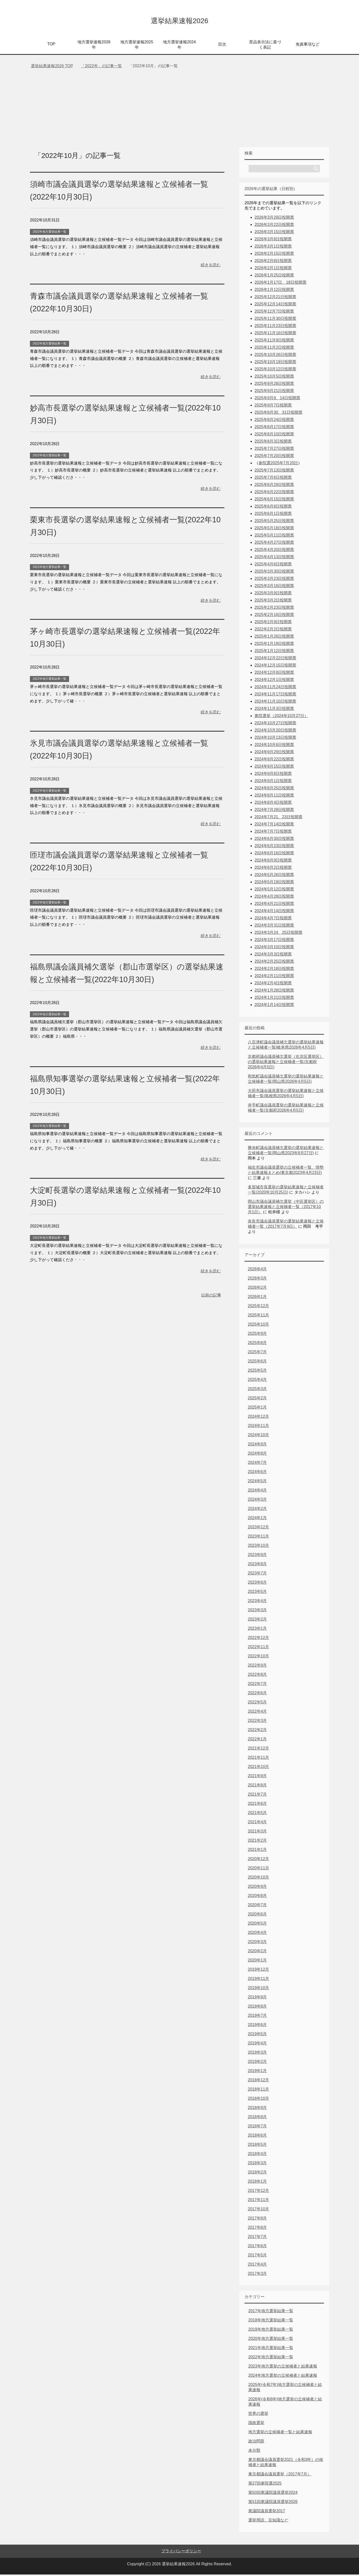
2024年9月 (257, 1445)
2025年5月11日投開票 (274, 537)
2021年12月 (258, 1750)
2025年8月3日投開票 (273, 443)
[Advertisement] (179, 111)
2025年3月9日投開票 (273, 594)
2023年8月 (257, 1565)
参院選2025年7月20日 (278, 464)
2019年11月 (258, 1980)
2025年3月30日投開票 (274, 573)
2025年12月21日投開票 (275, 298)
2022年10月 (258, 1657)
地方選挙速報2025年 (136, 46)
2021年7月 (257, 1796)
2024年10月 (258, 1436)
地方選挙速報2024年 (179, 46)
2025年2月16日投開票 (274, 616)
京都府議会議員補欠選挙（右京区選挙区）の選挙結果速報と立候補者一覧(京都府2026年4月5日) (286, 1063)
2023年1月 (257, 1630)
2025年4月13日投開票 (274, 558)
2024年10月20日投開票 (275, 732)
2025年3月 (257, 1390)
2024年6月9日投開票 (273, 862)
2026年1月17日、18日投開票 (280, 284)
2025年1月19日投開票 (274, 645)
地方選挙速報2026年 (94, 46)
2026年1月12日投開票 (274, 291)
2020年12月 (258, 1860)
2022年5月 (257, 1703)
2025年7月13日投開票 (274, 472)
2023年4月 (257, 1602)
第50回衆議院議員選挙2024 (272, 2494)
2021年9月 (257, 1777)
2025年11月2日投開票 (274, 349)
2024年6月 (257, 1473)
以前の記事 (211, 1296)
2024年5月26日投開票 (274, 876)
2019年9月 (257, 1998)
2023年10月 (258, 1547)
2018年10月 (258, 2100)
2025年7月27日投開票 (274, 450)
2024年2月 (257, 1510)
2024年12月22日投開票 (275, 659)
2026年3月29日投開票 (274, 219)
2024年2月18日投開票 (274, 970)
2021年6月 (257, 1805)
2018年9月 (257, 2109)
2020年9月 (257, 1888)
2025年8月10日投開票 (274, 435)
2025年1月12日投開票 (274, 652)
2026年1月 (257, 1298)
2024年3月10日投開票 (274, 948)
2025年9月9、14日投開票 (277, 399)
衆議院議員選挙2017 (266, 2512)
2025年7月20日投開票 (274, 457)
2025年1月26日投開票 (274, 638)
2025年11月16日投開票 (275, 334)
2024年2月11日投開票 (274, 977)
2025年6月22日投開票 (274, 493)
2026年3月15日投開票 (274, 233)
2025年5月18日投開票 (274, 529)
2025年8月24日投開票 (274, 421)
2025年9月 (257, 1335)
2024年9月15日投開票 (274, 768)
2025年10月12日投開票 (275, 370)
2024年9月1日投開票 (273, 782)
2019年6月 (257, 2026)
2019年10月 (258, 1989)
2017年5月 (257, 2256)
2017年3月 (257, 2275)
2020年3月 (257, 1943)
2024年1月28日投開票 (274, 992)
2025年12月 (258, 1307)
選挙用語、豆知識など (268, 2521)
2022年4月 (257, 1713)
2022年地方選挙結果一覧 (49, 233)
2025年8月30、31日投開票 (278, 414)
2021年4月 (257, 1823)
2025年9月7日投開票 (273, 407)
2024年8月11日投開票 (274, 797)
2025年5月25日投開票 (274, 522)
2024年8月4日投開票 (273, 804)
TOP (51, 45)
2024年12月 (258, 1418)
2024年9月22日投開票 (274, 760)
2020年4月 (257, 1934)
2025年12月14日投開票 (275, 305)
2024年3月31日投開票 (274, 927)
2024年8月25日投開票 (274, 789)
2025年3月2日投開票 (273, 602)
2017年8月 (257, 2229)
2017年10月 (258, 2210)
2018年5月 (257, 2146)
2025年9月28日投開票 (274, 385)
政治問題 (256, 2442)
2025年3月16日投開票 (274, 587)
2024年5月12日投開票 (274, 890)
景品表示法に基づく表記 (265, 46)
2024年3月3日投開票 (273, 955)
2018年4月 (257, 2155)
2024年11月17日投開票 (275, 695)
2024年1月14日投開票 (274, 1006)
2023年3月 (257, 1611)
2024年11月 (258, 1427)
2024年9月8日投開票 (273, 775)
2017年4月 (257, 2266)
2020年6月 (257, 1915)
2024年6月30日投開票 (274, 840)
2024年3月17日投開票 (274, 941)
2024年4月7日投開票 (273, 919)
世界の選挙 (258, 2415)
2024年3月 (257, 1501)
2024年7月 (257, 1464)
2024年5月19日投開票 (274, 883)
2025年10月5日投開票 (274, 378)
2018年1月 (257, 2183)
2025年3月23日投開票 (274, 580)
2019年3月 (257, 2054)
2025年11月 (258, 1316)
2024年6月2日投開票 (273, 869)
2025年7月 (257, 1353)
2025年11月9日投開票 (274, 341)
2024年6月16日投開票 (274, 854)
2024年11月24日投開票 (275, 688)
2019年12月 (258, 1971)
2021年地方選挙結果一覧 (270, 2349)
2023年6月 (257, 1584)
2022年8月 (257, 1676)
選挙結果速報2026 (179, 21)
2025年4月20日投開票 (274, 551)
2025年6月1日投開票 (273, 515)
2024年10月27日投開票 (275, 724)
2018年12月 (258, 2081)
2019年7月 (257, 2017)
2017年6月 (257, 2247)
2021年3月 (257, 1832)
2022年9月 (257, 1667)
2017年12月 (258, 2192)
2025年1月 (257, 1409)
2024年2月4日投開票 (273, 984)
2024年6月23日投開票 (274, 847)
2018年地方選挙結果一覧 (270, 2321)
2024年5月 (257, 1482)
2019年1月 (257, 2072)
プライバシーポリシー (181, 2552)
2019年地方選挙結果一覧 (270, 2331)
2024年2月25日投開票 (274, 963)
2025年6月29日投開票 (274, 486)
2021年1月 (257, 1851)
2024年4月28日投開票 (274, 898)
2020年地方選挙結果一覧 (270, 2340)
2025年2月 (257, 1399)
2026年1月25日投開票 (274, 276)
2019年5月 (257, 2035)
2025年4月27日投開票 (274, 544)
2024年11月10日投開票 (275, 703)
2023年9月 (257, 1556)
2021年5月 (257, 1814)
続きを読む (211, 266)
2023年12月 (258, 1528)
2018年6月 (257, 2137)
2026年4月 (257, 1270)
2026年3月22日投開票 (274, 226)
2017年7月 (257, 2238)
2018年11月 (258, 2091)
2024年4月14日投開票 (274, 912)
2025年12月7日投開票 (274, 313)
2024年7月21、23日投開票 (278, 818)
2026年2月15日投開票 (274, 255)
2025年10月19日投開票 (275, 363)
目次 (222, 46)
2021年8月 (257, 1786)
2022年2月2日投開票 (273, 630)
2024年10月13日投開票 (275, 739)
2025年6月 (257, 1362)
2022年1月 (257, 1740)
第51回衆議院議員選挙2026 (272, 2503)
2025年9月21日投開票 (274, 392)
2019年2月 (257, 2063)
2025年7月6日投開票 (273, 479)
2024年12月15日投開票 (275, 667)
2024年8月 (257, 1455)
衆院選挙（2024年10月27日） (281, 717)
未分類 (254, 2452)
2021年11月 (258, 1759)
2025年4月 (257, 1381)
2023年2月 (257, 1621)
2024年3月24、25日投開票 (278, 934)
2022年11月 (258, 1648)
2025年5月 (257, 1372)
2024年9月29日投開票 (274, 753)
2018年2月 (257, 2173)
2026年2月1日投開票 (273, 269)
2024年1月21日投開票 (274, 999)
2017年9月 (257, 2220)
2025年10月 (258, 1326)
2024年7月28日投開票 (274, 811)
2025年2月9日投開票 (273, 623)
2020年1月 (257, 1962)
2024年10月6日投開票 (274, 746)
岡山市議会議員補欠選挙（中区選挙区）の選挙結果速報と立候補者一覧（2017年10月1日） (286, 1208)
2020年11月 (258, 1869)
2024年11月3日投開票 (274, 710)
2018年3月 (257, 2164)
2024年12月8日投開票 (274, 674)
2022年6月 (257, 1694)
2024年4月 (257, 1492)
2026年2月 (257, 1289)
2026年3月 (257, 1280)
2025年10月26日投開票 (275, 356)
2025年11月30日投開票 (275, 320)
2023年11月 (258, 1538)
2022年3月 (257, 1722)
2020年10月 (258, 1879)
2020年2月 (257, 1952)
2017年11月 (258, 2201)
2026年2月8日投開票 (273, 262)
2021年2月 (257, 1842)
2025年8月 (257, 1344)
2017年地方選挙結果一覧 (270, 2312)
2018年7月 (257, 2127)
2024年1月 (257, 1519)
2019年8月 (257, 2008)
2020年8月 (257, 1897)
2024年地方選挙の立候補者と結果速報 (282, 2377)
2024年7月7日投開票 (273, 833)
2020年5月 (257, 1925)
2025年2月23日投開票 (274, 609)
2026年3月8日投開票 (273, 240)
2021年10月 (258, 1768)
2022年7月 (257, 1685)
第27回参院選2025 (264, 2485)
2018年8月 (257, 2118)
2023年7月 (257, 1574)
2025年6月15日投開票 (274, 500)
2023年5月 (257, 1593)
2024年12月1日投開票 (274, 681)
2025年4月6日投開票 (273, 565)
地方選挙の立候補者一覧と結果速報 (280, 2433)
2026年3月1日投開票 (273, 248)
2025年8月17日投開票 (274, 428)
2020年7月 (257, 1906)
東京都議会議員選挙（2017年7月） (279, 2475)
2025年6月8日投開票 (273, 508)
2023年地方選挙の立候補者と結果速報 (282, 2368)
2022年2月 (257, 1731)
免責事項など (308, 46)
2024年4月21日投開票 (274, 905)
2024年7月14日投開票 (274, 825)
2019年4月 (257, 2044)
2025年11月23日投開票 (275, 327)
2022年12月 (258, 1639)
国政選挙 (256, 2424)
